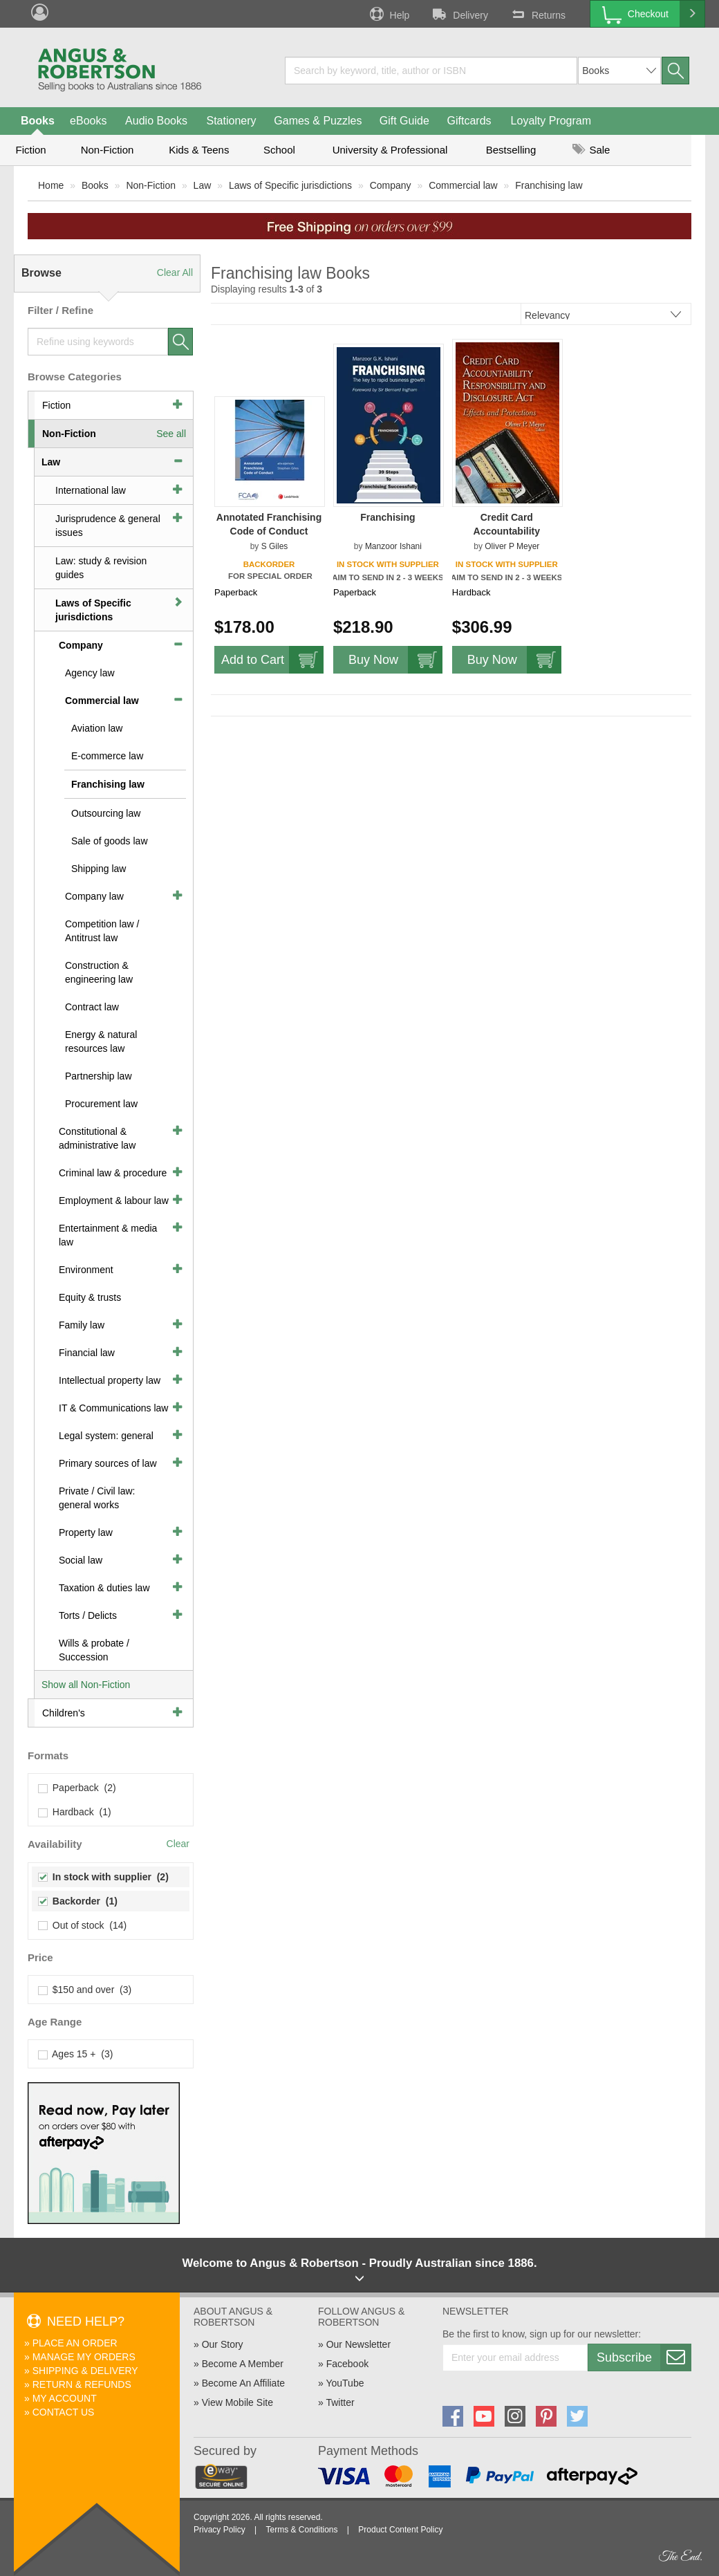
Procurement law (101, 1103)
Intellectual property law (109, 1380)
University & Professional (390, 150)
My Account (64, 2398)
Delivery (459, 13)
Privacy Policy (219, 2530)
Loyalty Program (551, 121)
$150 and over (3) (85, 1989)
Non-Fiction (107, 150)
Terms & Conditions (301, 2530)
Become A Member (242, 2363)
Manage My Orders (84, 2356)
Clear (178, 1843)
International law (90, 490)
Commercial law (463, 185)
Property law (86, 1532)
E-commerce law (107, 755)
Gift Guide (404, 121)
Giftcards (469, 121)
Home (51, 185)
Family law (81, 1325)
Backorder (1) (78, 1901)
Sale (591, 150)
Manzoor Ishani (393, 546)
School (279, 150)
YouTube (345, 2383)
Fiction (30, 150)
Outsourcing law (105, 813)
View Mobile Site (237, 2402)
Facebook (347, 2363)
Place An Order (75, 2342)
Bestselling (511, 150)
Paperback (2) (77, 1787)
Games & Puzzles (318, 121)
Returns (537, 13)
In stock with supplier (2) (104, 1876)
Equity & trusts (90, 1297)
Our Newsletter (358, 2344)
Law (203, 185)
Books (38, 121)
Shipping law (98, 868)
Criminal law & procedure (113, 1172)
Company (390, 185)
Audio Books (156, 121)
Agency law (90, 672)
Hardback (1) (75, 1811)
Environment (86, 1269)
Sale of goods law (109, 840)
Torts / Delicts (88, 1615)
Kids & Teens (199, 150)
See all (171, 433)
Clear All (175, 272)
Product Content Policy (400, 2530)
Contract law (92, 1006)
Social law (80, 1560)
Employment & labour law (114, 1200)
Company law (94, 896)
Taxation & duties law (104, 1587)
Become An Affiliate (243, 2383)
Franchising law (548, 185)
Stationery (231, 121)
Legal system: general (106, 1435)
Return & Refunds (81, 2384)
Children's (63, 1712)
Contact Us (63, 2412)
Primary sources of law (108, 1463)
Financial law (87, 1352)
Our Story (222, 2344)
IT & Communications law (113, 1408)
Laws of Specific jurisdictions (290, 185)
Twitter (340, 2402)
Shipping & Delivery (85, 2370)
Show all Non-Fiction (85, 1684)
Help (388, 13)
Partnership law (98, 1076)
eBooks (88, 121)
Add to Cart (272, 660)
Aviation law (96, 728)
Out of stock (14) (83, 1925)
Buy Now (395, 660)
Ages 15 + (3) (76, 2053)
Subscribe (644, 2357)
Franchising (387, 517)
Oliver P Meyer (512, 546)
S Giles (274, 546)
